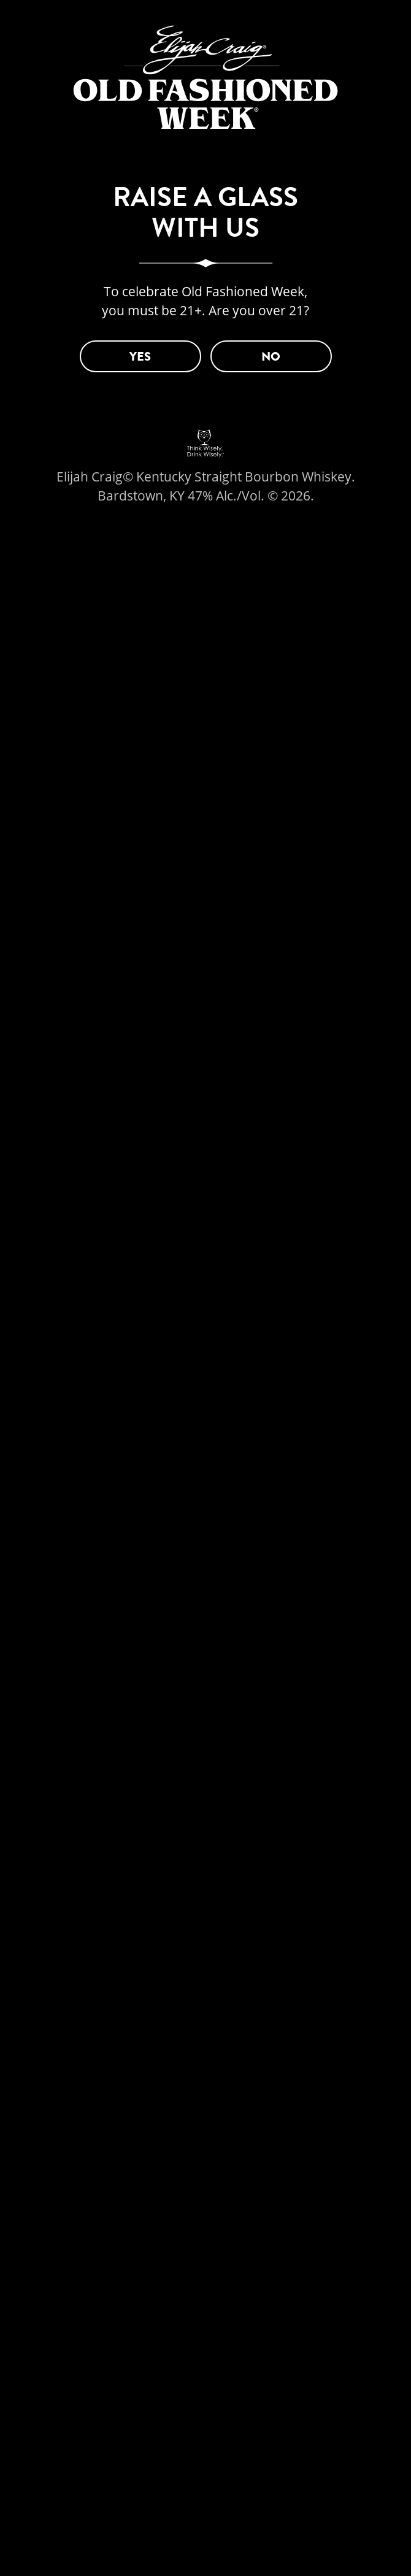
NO (270, 357)
